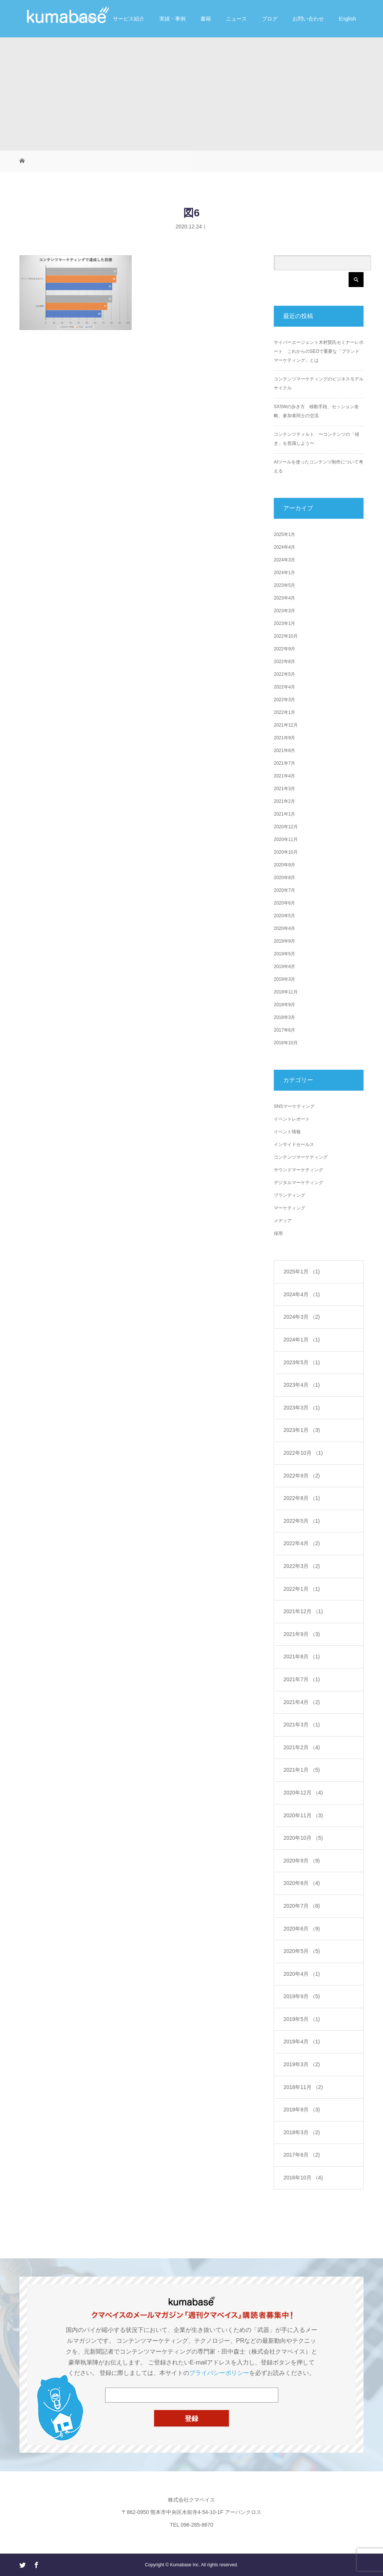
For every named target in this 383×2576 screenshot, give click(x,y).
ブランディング (289, 1195)
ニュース (236, 19)
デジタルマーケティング (298, 1182)
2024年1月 (284, 572)
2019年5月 (284, 953)
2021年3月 (284, 788)
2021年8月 (284, 750)
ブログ (270, 19)
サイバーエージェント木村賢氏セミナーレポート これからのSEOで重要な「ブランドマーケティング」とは (319, 351)
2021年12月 (286, 725)
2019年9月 (284, 941)
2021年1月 (284, 814)
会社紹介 (87, 19)
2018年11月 (286, 992)
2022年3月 (284, 699)
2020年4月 (284, 928)
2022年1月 (284, 712)
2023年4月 (284, 598)
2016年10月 (286, 1042)
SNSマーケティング (294, 1106)
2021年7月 (284, 763)
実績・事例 (172, 19)
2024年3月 (284, 560)
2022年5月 (284, 674)
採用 (278, 1233)
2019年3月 (284, 979)
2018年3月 (284, 1017)
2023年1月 (284, 623)
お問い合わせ (308, 19)
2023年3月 (284, 610)
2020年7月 (284, 890)
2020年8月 (284, 877)
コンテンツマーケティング (301, 1157)
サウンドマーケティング (298, 1170)
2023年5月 (284, 585)
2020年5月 (284, 915)
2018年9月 (284, 1004)
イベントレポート (292, 1119)
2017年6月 (284, 1030)
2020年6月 (284, 903)
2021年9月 (284, 737)
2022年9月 (284, 648)
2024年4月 (284, 547)
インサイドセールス (294, 1144)
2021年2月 (284, 801)
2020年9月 (284, 865)
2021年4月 (284, 776)
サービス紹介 (128, 19)
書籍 (205, 19)
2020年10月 (286, 852)
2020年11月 (286, 839)
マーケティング (289, 1208)
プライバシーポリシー (219, 2373)
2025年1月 (284, 534)
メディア (283, 1220)
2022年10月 (286, 636)
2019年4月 (284, 966)
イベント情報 (287, 1131)
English (347, 19)
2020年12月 (286, 826)
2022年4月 (284, 687)
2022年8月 (284, 661)
